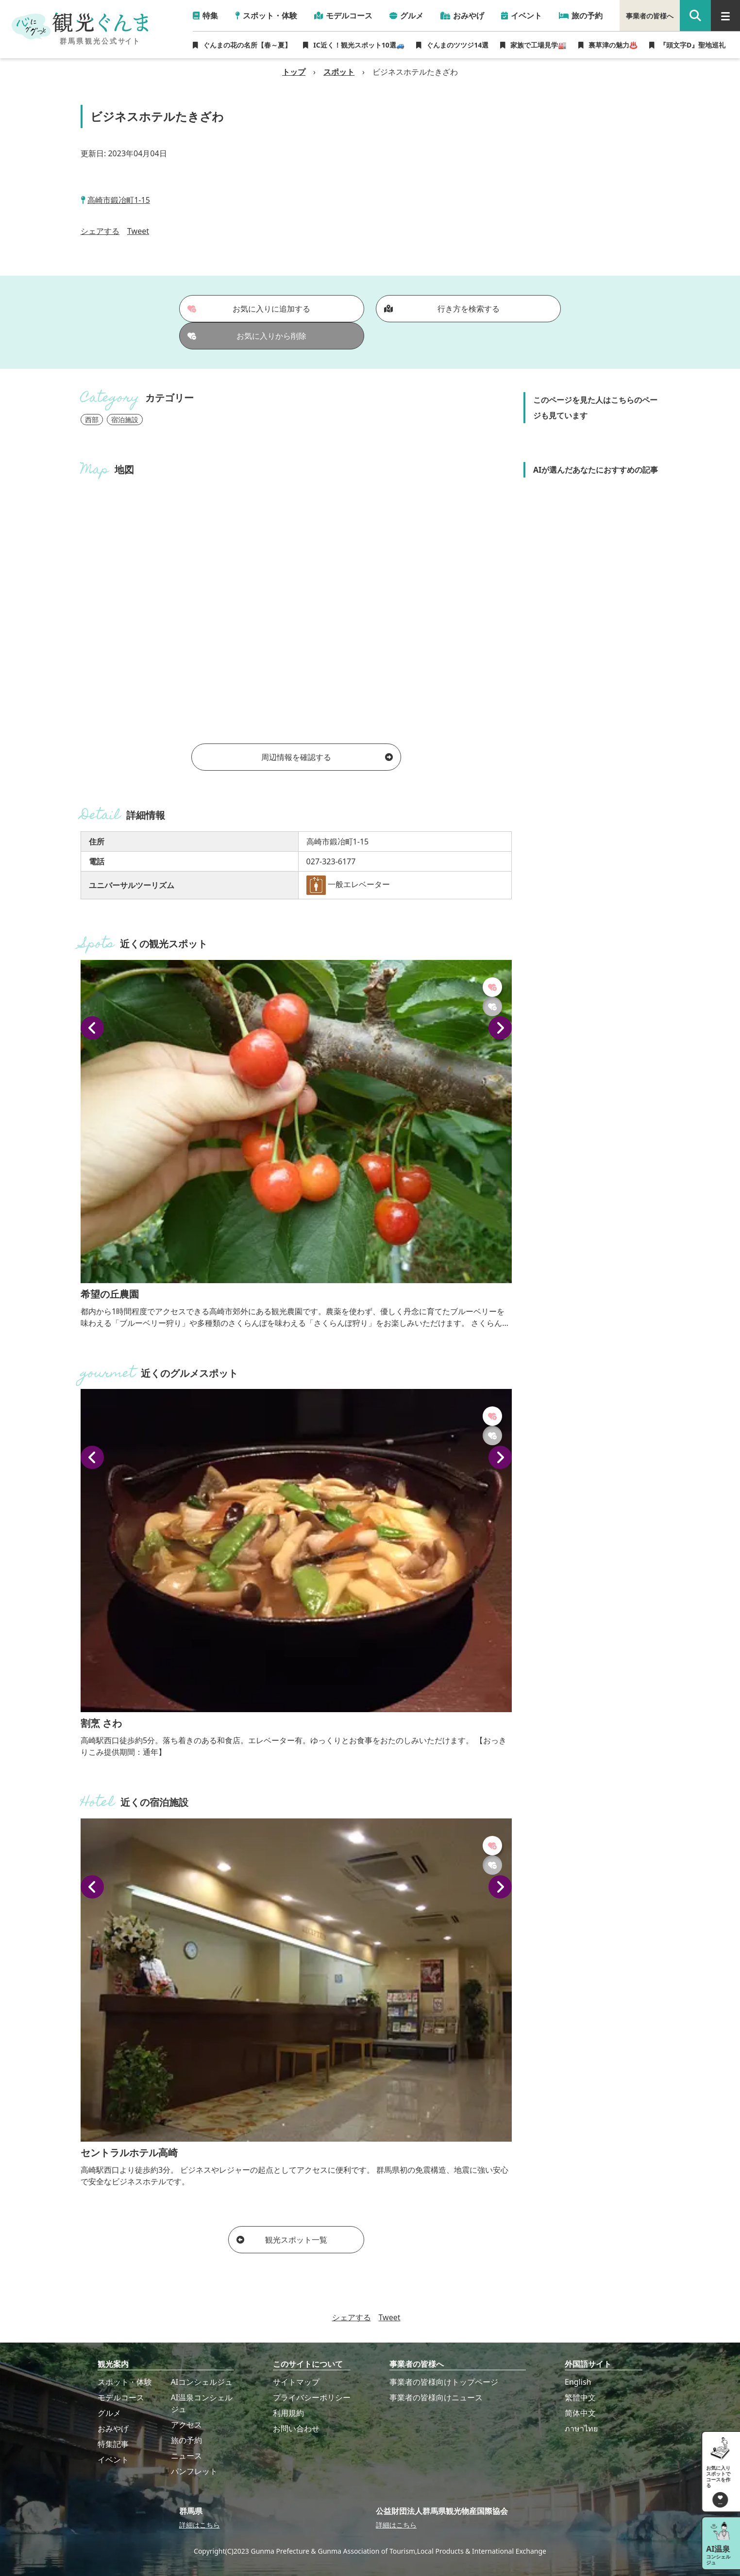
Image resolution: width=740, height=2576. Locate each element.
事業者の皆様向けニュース (436, 2397)
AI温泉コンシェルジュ (202, 2403)
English (578, 2382)
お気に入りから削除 (247, 336)
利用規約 (288, 2413)
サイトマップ (296, 2382)
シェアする (100, 231)
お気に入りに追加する (249, 308)
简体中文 (580, 2413)
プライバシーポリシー (312, 2397)
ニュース (186, 2455)
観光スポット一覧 (281, 2240)
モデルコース (121, 2397)
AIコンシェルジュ (202, 2382)
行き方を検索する (442, 308)
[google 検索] (695, 15)
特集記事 (113, 2444)
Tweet (138, 231)
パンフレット (194, 2471)
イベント (113, 2459)
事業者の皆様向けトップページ (443, 2382)
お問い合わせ (296, 2428)
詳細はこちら (199, 2524)
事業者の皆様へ (649, 15)
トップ (293, 71)
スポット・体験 (125, 2382)
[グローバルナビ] (725, 15)
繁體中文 (580, 2397)
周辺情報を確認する (327, 757)
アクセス (186, 2424)
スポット (338, 71)
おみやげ (113, 2428)
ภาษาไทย (581, 2428)
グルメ (109, 2413)
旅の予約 (186, 2440)
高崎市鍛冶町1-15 (118, 200)
